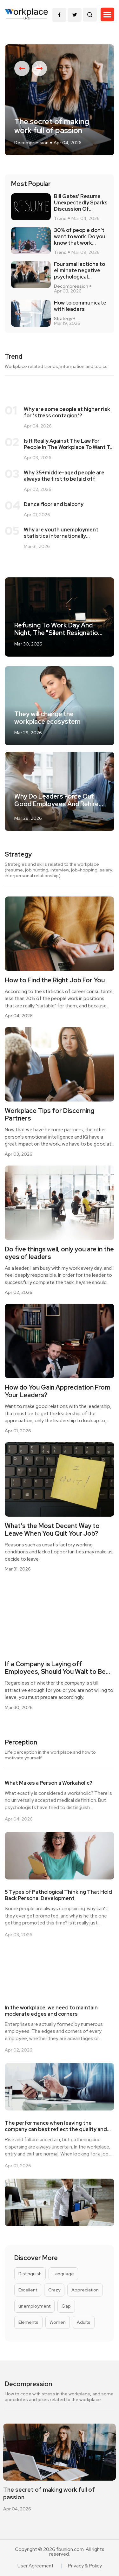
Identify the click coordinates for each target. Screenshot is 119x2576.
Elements (28, 2322)
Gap (66, 2306)
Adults (83, 2322)
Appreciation (85, 2290)
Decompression (31, 142)
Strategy (63, 318)
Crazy (54, 2290)
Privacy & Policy (85, 2566)
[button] (107, 15)
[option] (59, 99)
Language (63, 2274)
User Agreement (35, 2566)
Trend (60, 218)
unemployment (34, 2306)
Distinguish (30, 2274)
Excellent (27, 2290)
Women (58, 2322)
